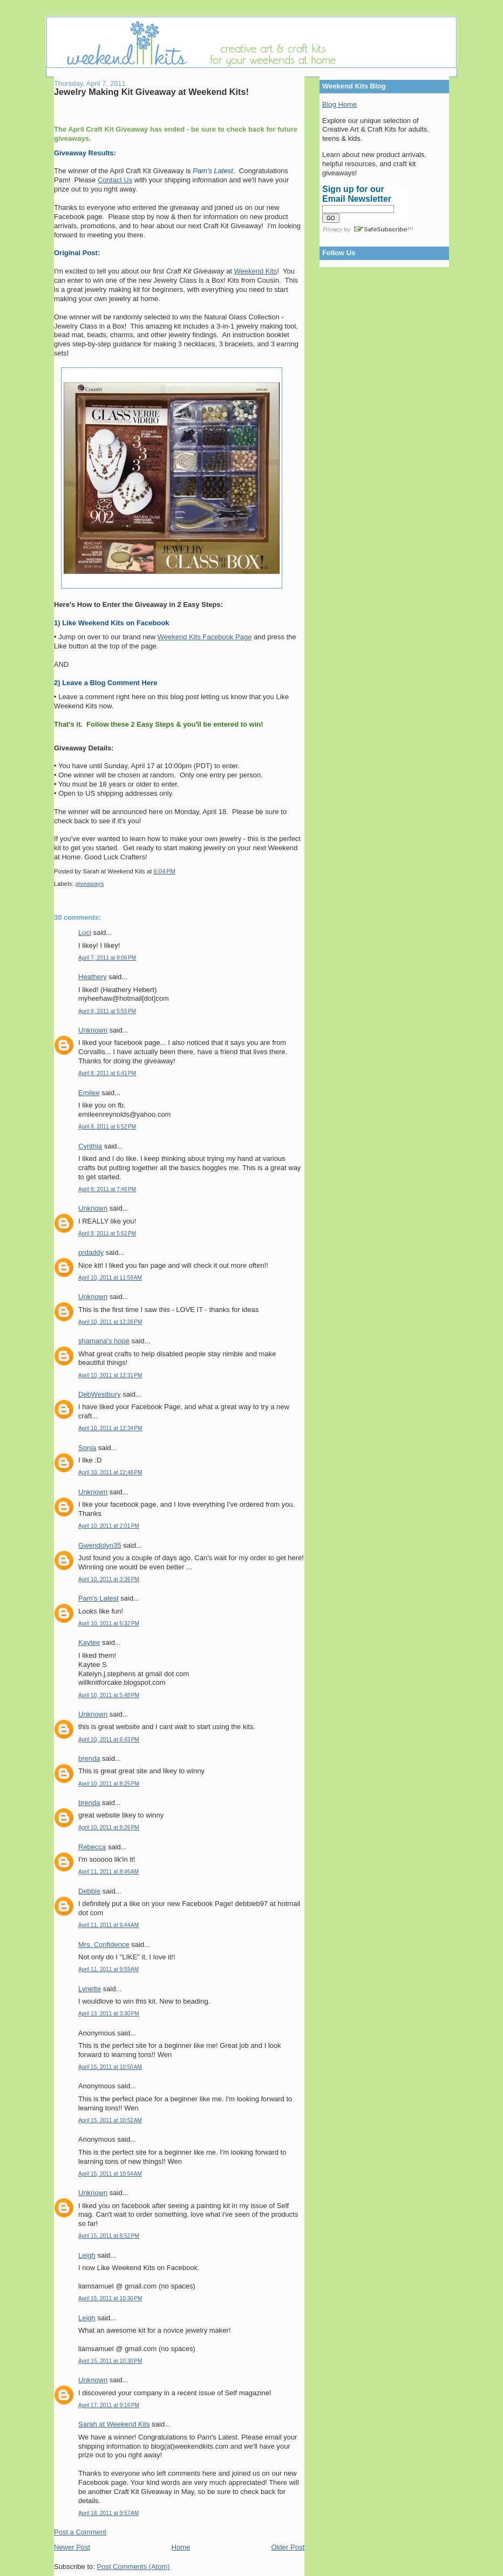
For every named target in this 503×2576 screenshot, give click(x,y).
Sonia (87, 1448)
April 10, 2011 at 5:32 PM (108, 1624)
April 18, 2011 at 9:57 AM (108, 2513)
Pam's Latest (98, 1598)
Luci (84, 932)
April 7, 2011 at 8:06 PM (107, 958)
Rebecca (92, 1847)
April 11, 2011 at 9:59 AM (108, 1969)
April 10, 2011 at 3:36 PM (108, 1579)
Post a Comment (80, 2532)
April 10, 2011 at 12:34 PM (110, 1428)
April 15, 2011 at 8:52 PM (108, 2236)
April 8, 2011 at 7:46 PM (107, 1189)
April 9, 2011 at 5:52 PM (107, 1233)
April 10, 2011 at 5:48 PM (108, 1695)
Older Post (287, 2547)
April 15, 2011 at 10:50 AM (110, 2067)
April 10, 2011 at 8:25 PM (108, 1784)
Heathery (92, 977)
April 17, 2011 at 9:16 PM (108, 2405)
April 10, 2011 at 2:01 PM (108, 1526)
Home (181, 2547)
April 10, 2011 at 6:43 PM (108, 1740)
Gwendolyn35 (99, 1545)
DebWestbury (99, 1394)
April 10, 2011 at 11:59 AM (110, 1278)
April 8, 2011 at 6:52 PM (107, 1127)
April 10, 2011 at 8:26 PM (108, 1827)
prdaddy (91, 1252)
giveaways (90, 883)
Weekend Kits (255, 271)
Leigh (87, 2255)
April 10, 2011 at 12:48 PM (110, 1472)
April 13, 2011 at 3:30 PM (108, 2014)
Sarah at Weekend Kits (114, 2424)
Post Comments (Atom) (133, 2567)
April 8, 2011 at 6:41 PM (107, 1073)
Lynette (89, 1989)
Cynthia (90, 1146)
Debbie (89, 1891)
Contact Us (115, 180)
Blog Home (339, 104)
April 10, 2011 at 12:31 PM (110, 1375)
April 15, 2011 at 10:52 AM (110, 2120)
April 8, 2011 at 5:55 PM (107, 1011)
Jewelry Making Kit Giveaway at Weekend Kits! (151, 92)
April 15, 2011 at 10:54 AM (110, 2174)
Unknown (92, 1030)
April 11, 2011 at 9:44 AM (108, 1925)
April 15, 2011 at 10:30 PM (110, 2298)
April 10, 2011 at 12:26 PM (110, 1322)
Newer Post (72, 2547)
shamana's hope (104, 1341)
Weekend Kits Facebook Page (205, 637)
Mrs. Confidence (104, 1944)
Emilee (89, 1093)
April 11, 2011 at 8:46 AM (108, 1872)
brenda (89, 1758)
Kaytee (89, 1642)
